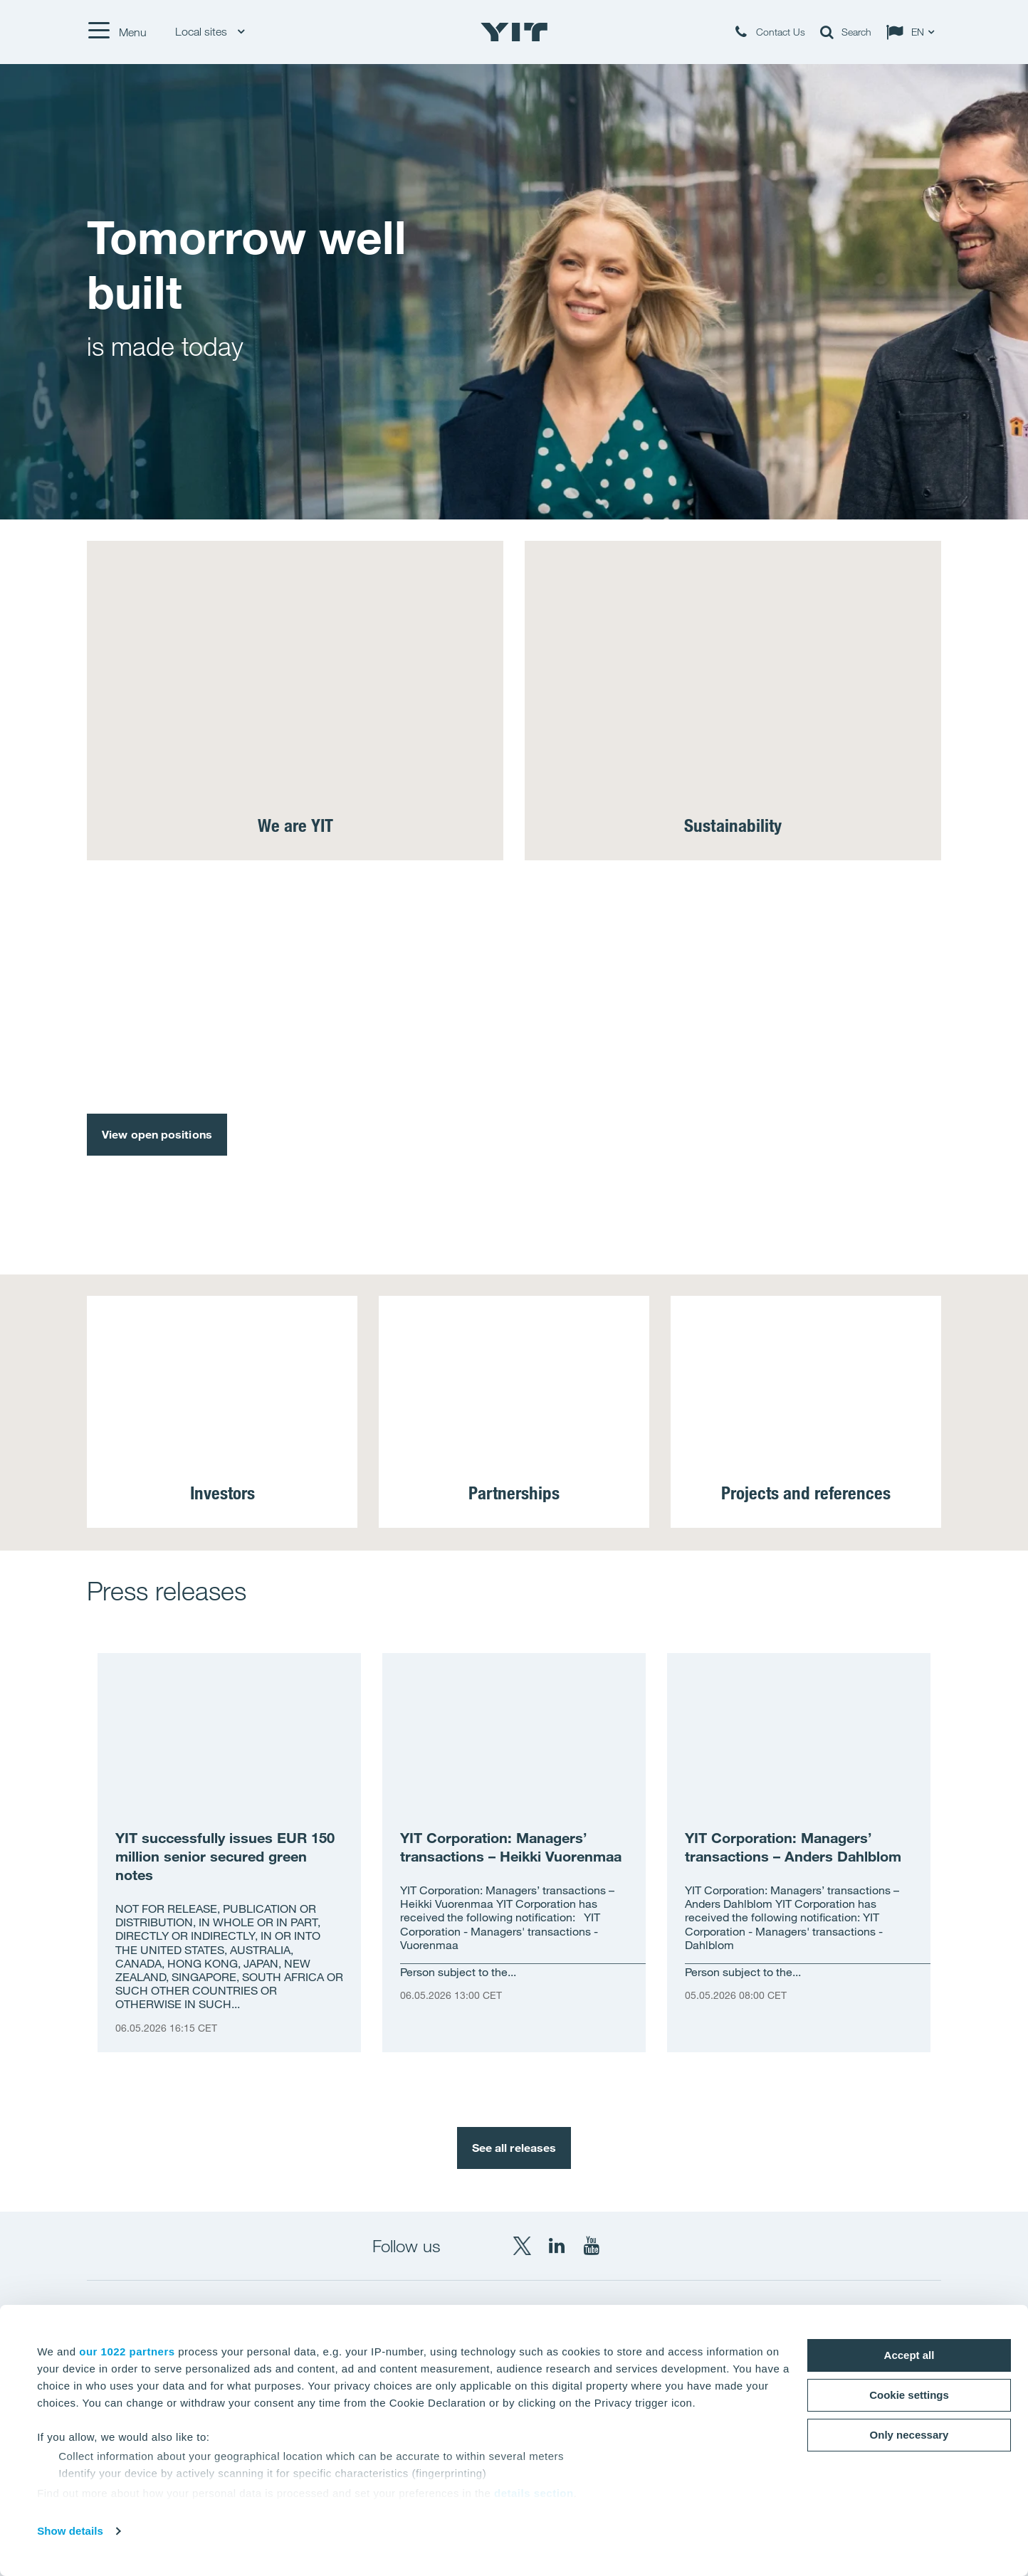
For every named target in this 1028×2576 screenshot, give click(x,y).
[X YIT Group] (521, 2245)
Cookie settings (909, 2395)
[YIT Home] (514, 32)
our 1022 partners (126, 2351)
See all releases (514, 2147)
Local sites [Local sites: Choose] (209, 31)
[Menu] (117, 32)
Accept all (909, 2355)
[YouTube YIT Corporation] (591, 2245)
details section (534, 2493)
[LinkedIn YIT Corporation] (556, 2245)
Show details (70, 2531)
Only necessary (909, 2435)
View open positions (157, 1134)
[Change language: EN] (913, 32)
